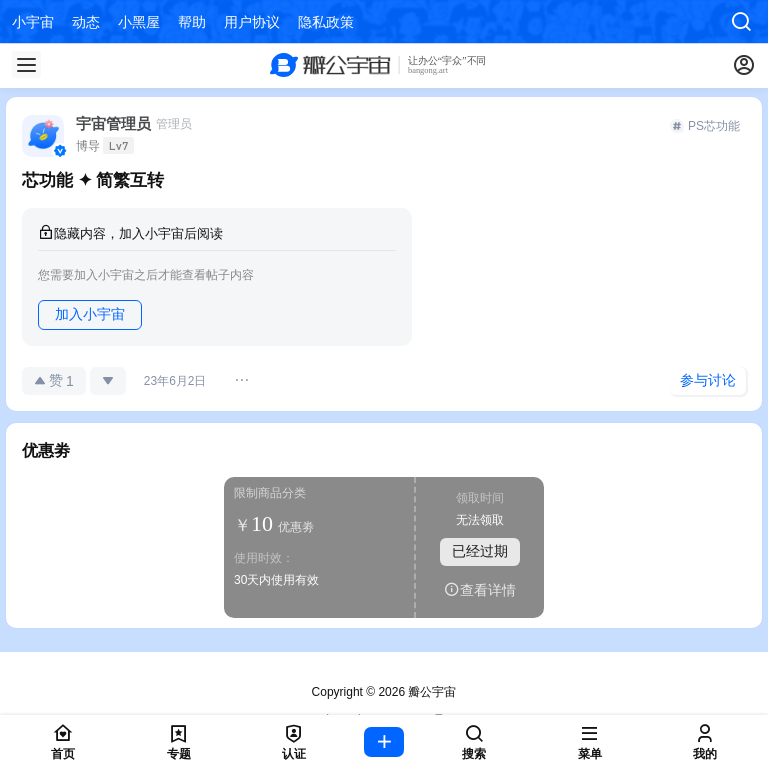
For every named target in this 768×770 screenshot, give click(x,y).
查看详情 (480, 589)
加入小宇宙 (90, 314)
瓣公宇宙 (430, 692)
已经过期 (480, 551)
